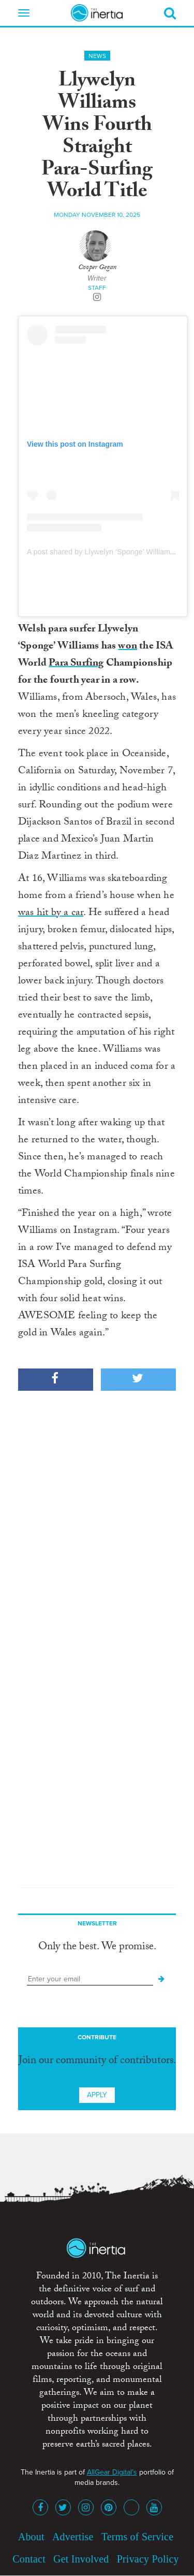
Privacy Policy (148, 2559)
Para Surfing (76, 664)
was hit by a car (50, 913)
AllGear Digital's (112, 2472)
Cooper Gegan (97, 268)
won (127, 647)
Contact (29, 2559)
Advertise (73, 2536)
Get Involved (81, 2559)
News (97, 56)
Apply (97, 2095)
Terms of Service (137, 2536)
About (31, 2536)
